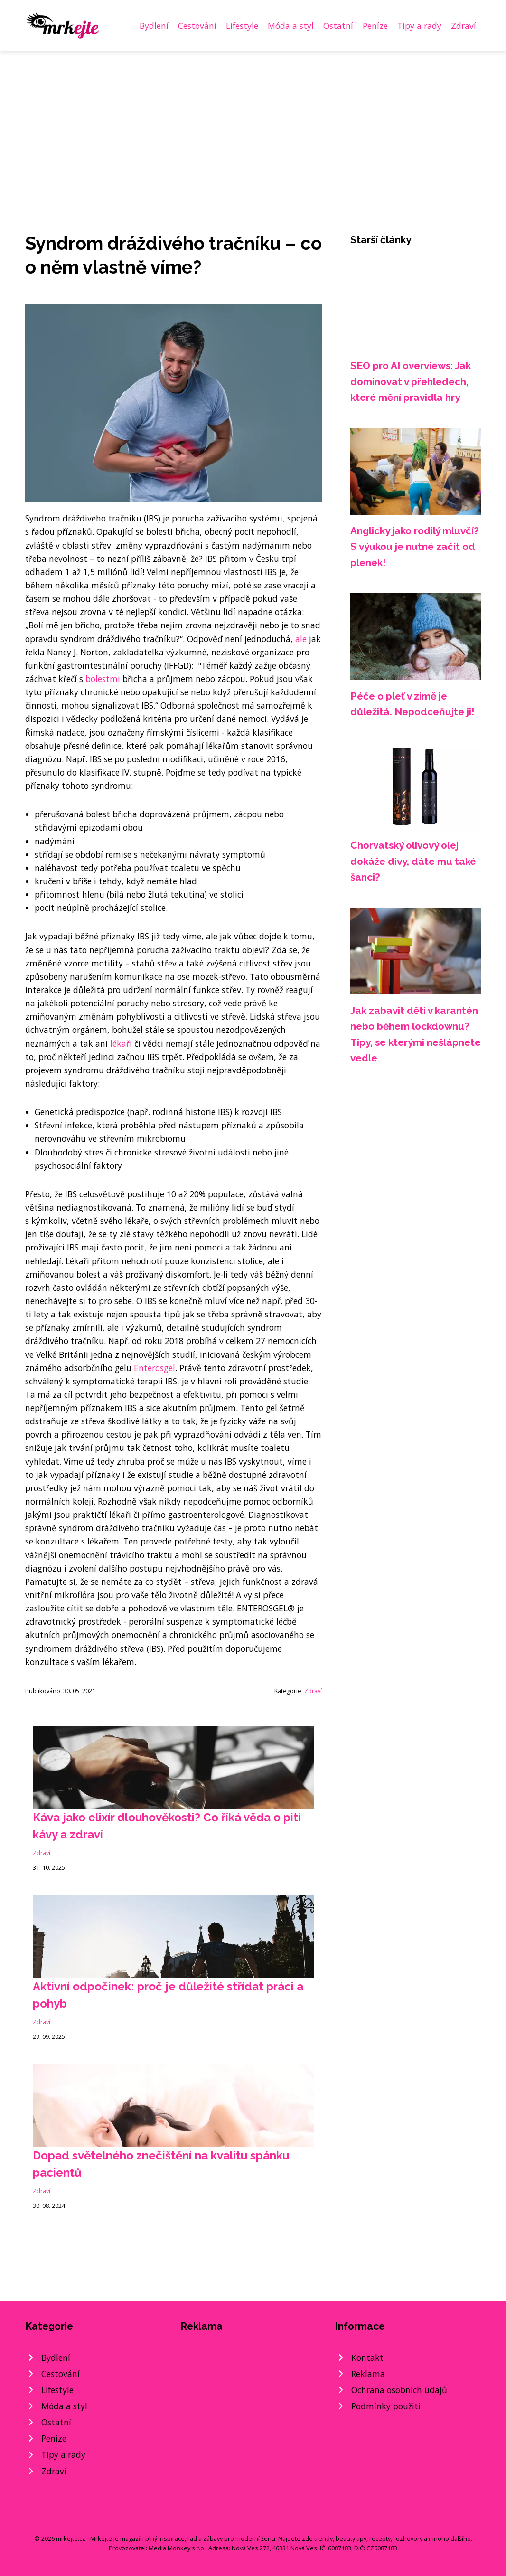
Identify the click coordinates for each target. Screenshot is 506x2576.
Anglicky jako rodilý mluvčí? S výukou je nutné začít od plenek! (414, 546)
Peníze (375, 25)
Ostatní (338, 25)
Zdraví (463, 25)
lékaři (121, 1043)
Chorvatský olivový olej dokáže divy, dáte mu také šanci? (413, 861)
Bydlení (154, 25)
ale (301, 638)
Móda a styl (291, 25)
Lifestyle (242, 25)
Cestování (197, 25)
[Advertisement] (253, 122)
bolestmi (102, 678)
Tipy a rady (419, 25)
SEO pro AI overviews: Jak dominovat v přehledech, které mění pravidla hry (410, 381)
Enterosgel (154, 1367)
